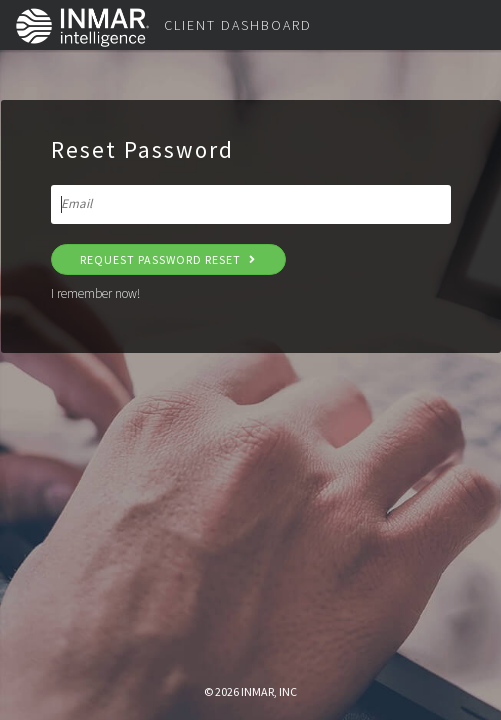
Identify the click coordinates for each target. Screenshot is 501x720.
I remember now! (95, 293)
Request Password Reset (168, 259)
